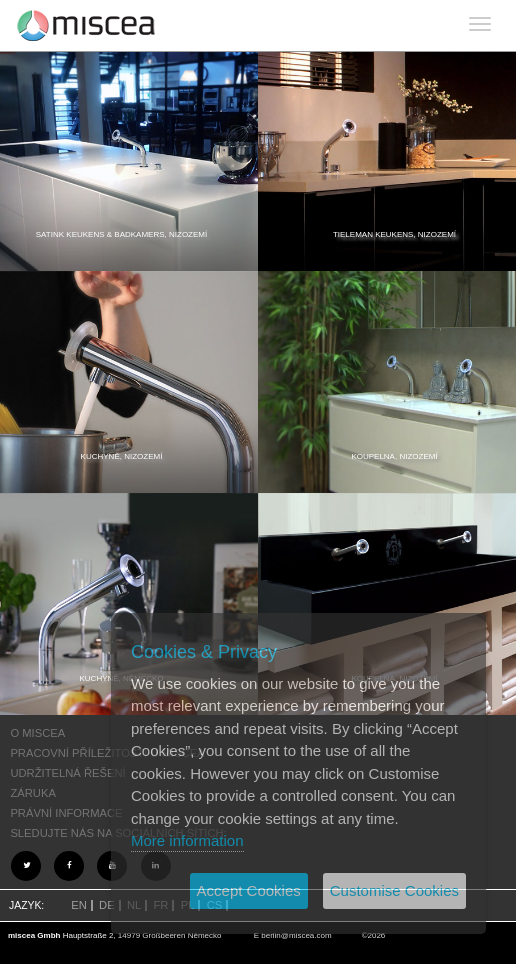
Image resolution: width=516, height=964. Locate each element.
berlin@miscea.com (296, 935)
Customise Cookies (394, 890)
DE (107, 905)
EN (79, 905)
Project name (86, 25)
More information (187, 840)
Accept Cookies (249, 890)
